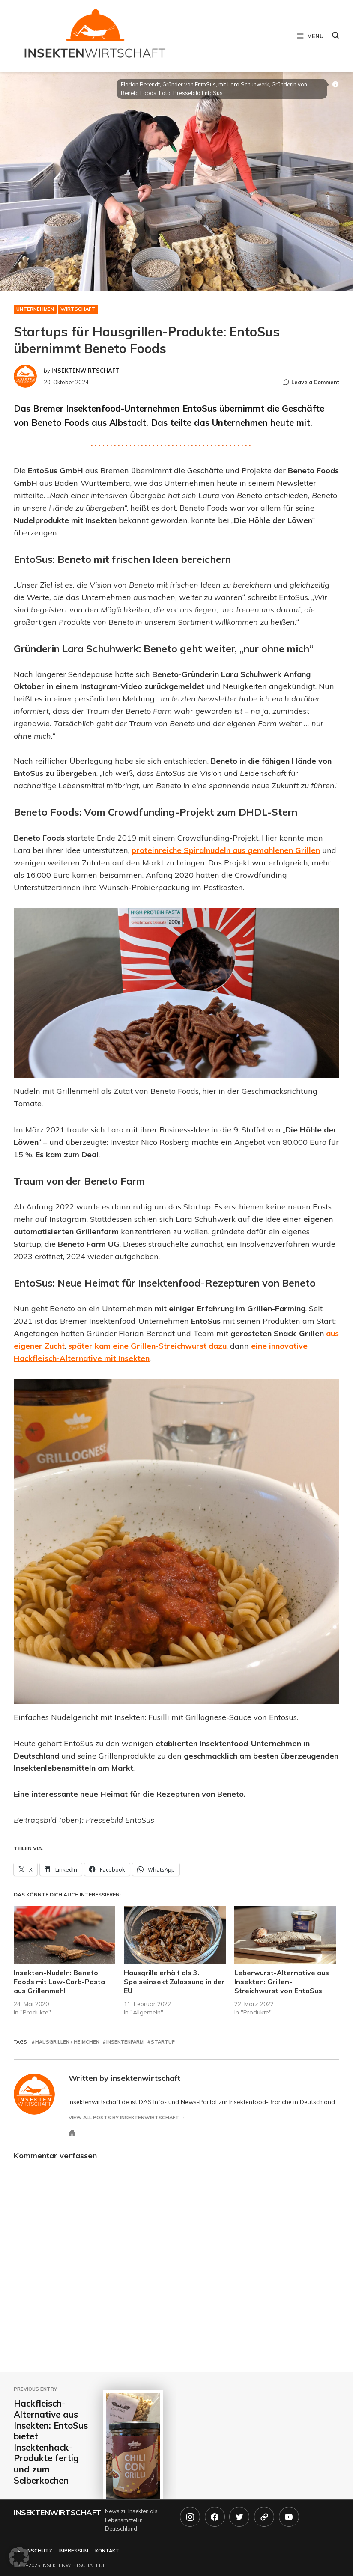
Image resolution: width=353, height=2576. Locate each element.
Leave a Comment (315, 382)
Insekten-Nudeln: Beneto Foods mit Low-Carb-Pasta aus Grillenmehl (59, 1981)
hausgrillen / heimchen (67, 2042)
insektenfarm (125, 2042)
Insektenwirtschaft (58, 2512)
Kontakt (107, 2551)
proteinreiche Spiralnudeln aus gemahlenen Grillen (226, 850)
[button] (19, 2557)
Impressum (73, 2551)
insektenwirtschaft (85, 370)
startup (163, 2042)
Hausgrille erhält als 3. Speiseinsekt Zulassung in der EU (174, 1981)
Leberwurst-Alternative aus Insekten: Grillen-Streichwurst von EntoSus (281, 1981)
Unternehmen (35, 309)
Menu (309, 36)
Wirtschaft (77, 309)
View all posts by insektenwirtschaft (124, 2118)
